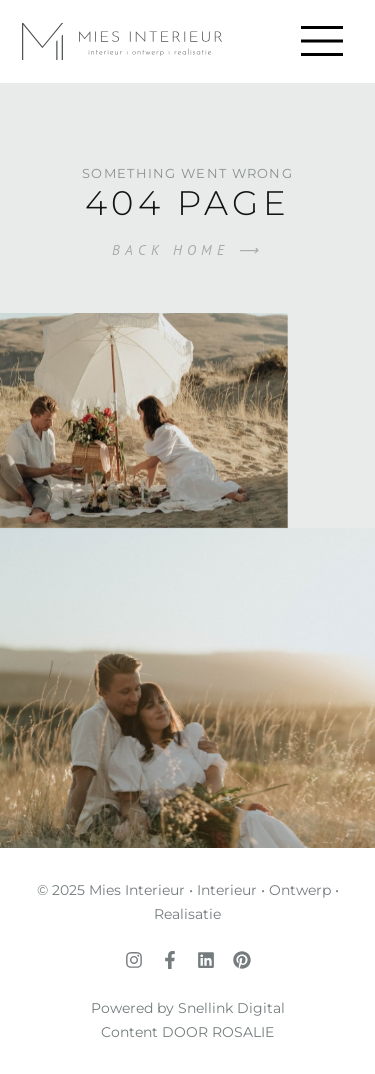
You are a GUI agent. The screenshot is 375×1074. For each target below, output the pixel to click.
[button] (321, 41)
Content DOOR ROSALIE (187, 1032)
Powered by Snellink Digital (188, 1008)
